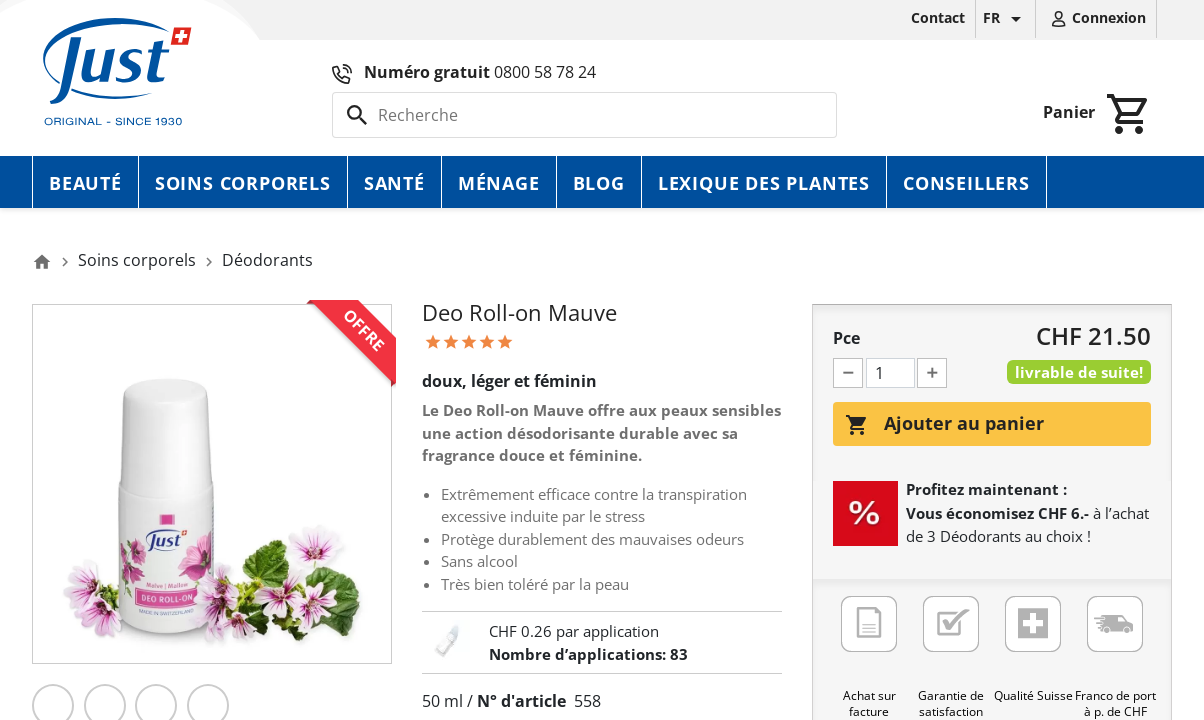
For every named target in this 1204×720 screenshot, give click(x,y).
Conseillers (966, 183)
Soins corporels (243, 183)
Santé (394, 183)
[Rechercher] (584, 115)
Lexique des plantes (764, 183)
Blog (599, 183)
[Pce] (890, 373)
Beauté (85, 183)
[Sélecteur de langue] (1005, 19)
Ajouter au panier (944, 424)
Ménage (499, 183)
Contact (938, 17)
